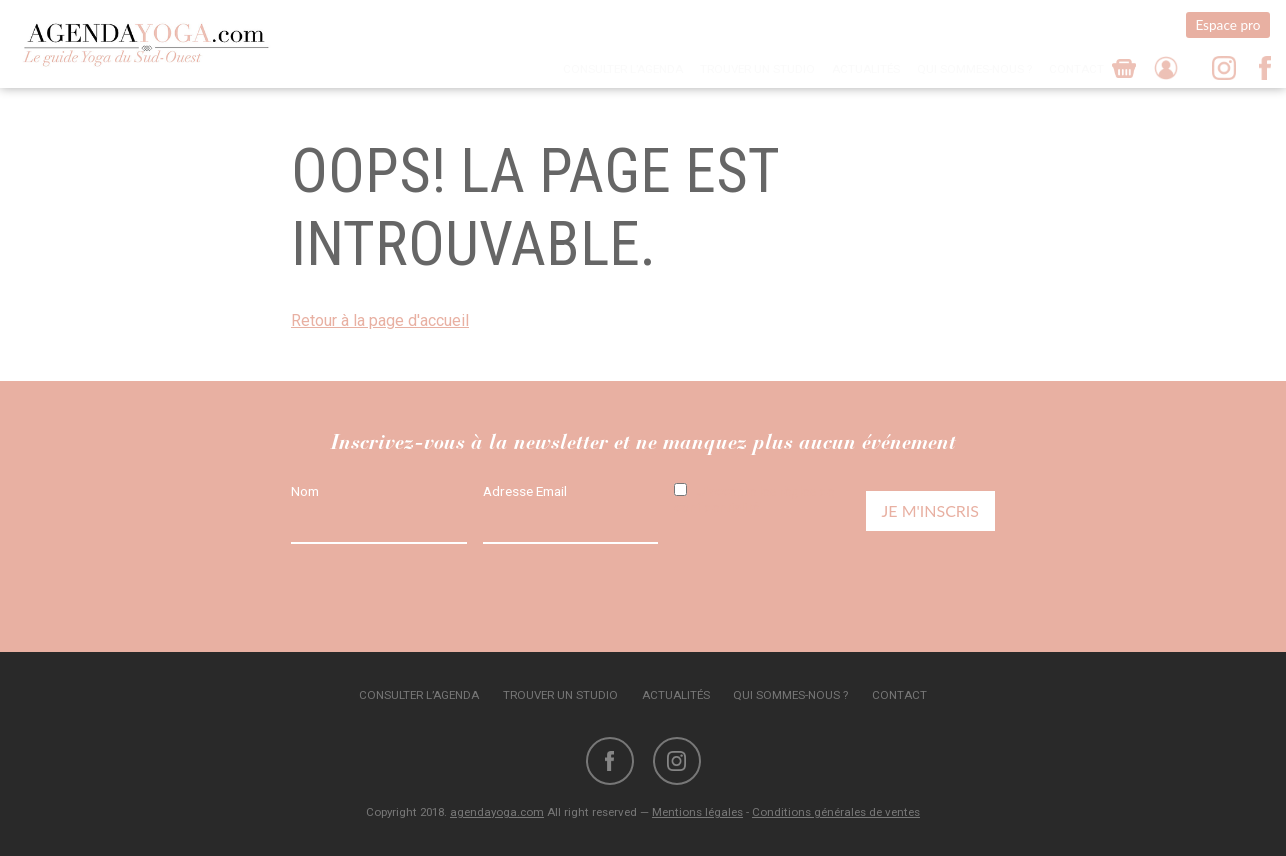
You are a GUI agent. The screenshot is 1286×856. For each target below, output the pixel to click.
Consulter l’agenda (623, 69)
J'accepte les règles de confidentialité (754, 499)
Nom (305, 491)
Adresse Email (525, 491)
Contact (1076, 69)
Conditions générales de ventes (836, 812)
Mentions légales (697, 812)
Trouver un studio (757, 69)
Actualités (866, 69)
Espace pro (1227, 25)
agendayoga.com (497, 812)
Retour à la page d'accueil (380, 320)
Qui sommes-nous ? (974, 69)
